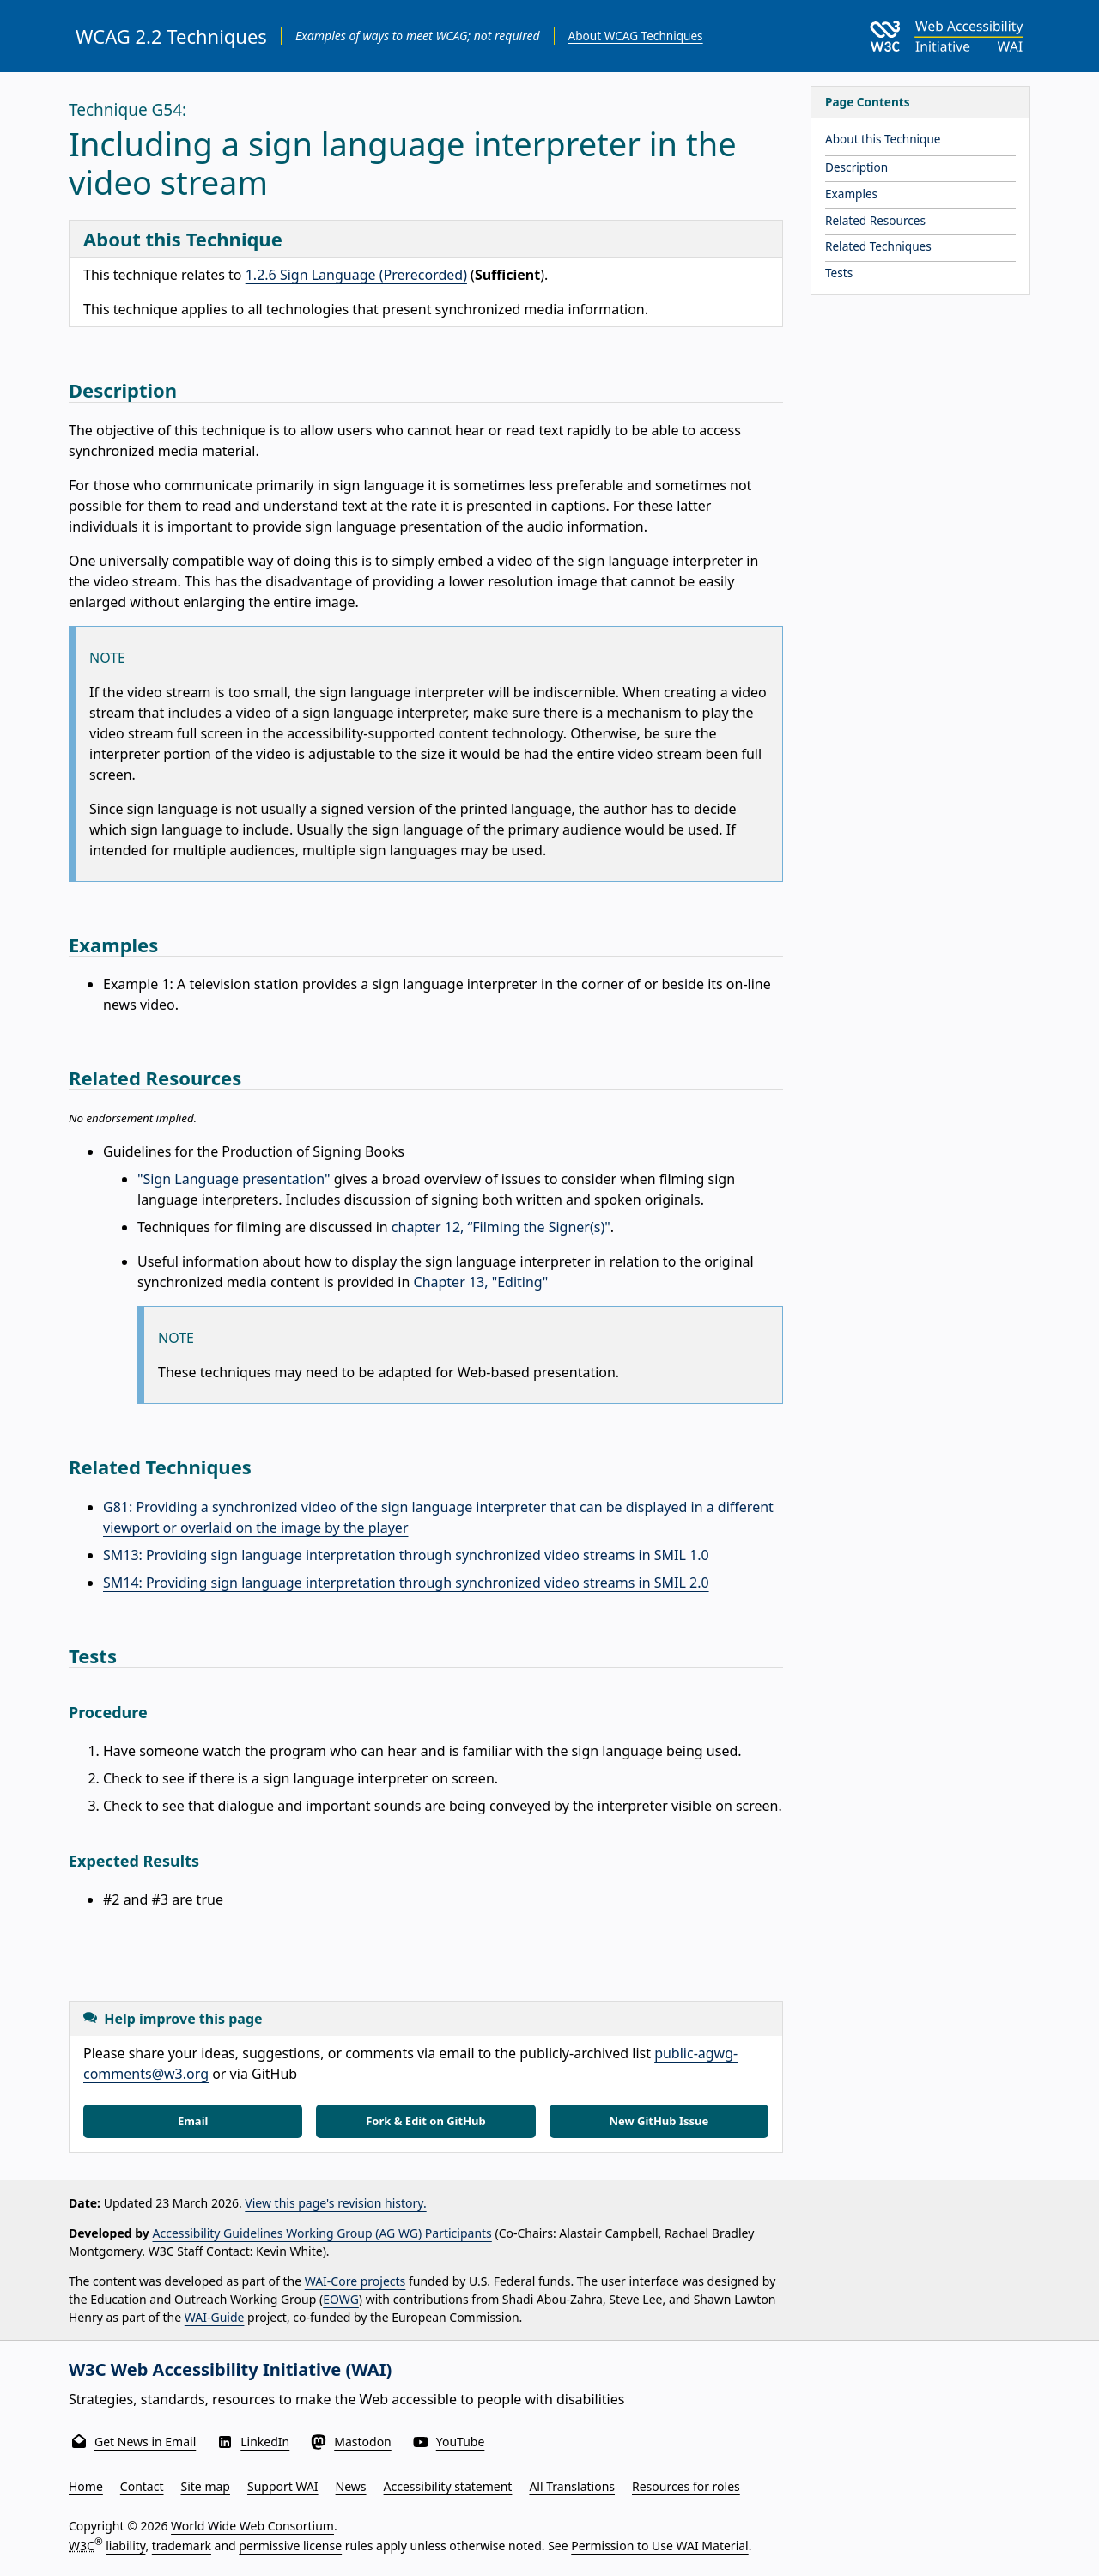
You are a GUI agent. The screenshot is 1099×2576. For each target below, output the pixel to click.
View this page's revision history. (335, 2203)
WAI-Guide (215, 2317)
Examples (851, 193)
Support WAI (283, 2486)
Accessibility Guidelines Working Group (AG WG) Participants (322, 2233)
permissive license (290, 2545)
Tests (839, 272)
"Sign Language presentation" (234, 1179)
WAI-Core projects (355, 2281)
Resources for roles (686, 2486)
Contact (142, 2486)
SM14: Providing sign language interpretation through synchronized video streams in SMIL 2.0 (406, 1582)
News (351, 2486)
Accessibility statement (448, 2486)
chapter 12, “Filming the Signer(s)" (501, 1227)
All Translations (572, 2486)
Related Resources (875, 220)
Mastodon (363, 2441)
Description (856, 167)
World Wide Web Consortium (252, 2526)
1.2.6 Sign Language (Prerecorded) (356, 274)
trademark (181, 2545)
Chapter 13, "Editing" (481, 1282)
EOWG (341, 2299)
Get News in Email (145, 2441)
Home (86, 2486)
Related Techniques (878, 246)
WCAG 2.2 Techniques (171, 36)
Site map (205, 2486)
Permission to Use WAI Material (659, 2545)
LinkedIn (264, 2441)
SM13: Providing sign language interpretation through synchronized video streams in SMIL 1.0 (406, 1555)
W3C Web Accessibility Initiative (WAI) (230, 2369)
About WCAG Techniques (635, 35)
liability (125, 2545)
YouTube (460, 2441)
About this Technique (883, 139)
